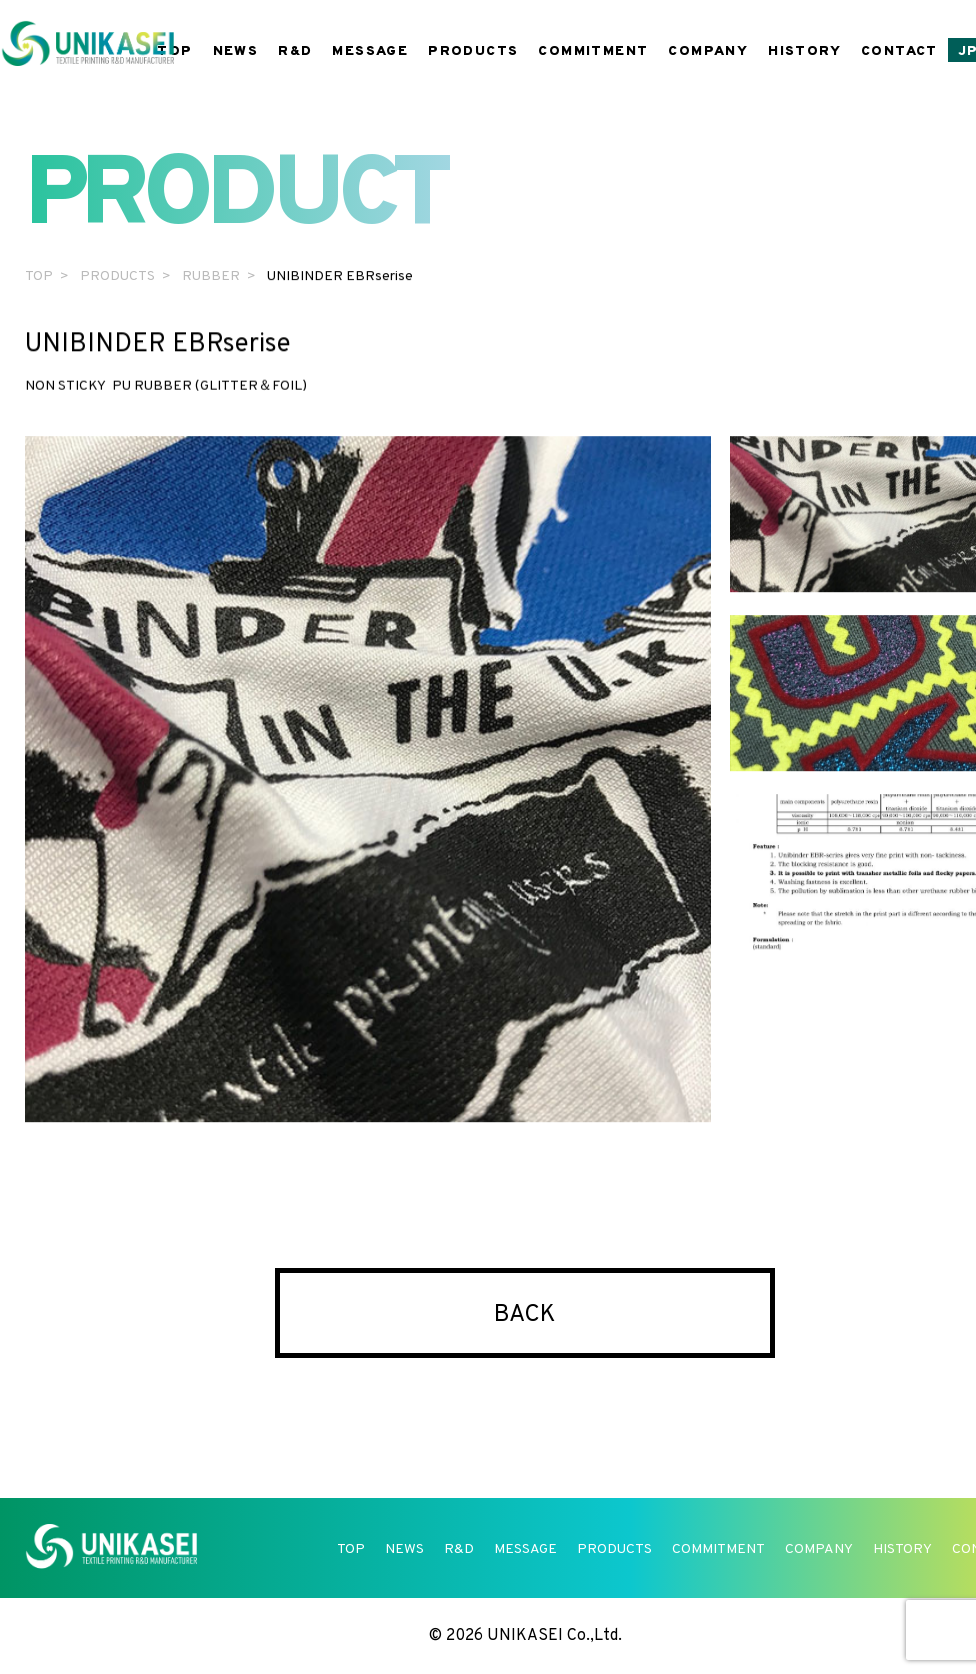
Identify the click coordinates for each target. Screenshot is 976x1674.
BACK (525, 1315)
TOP (174, 51)
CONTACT (899, 51)
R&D (295, 51)
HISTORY (804, 51)
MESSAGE (370, 51)
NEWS (236, 51)
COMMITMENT (593, 51)
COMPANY (708, 51)
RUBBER (211, 276)
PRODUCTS (473, 51)
